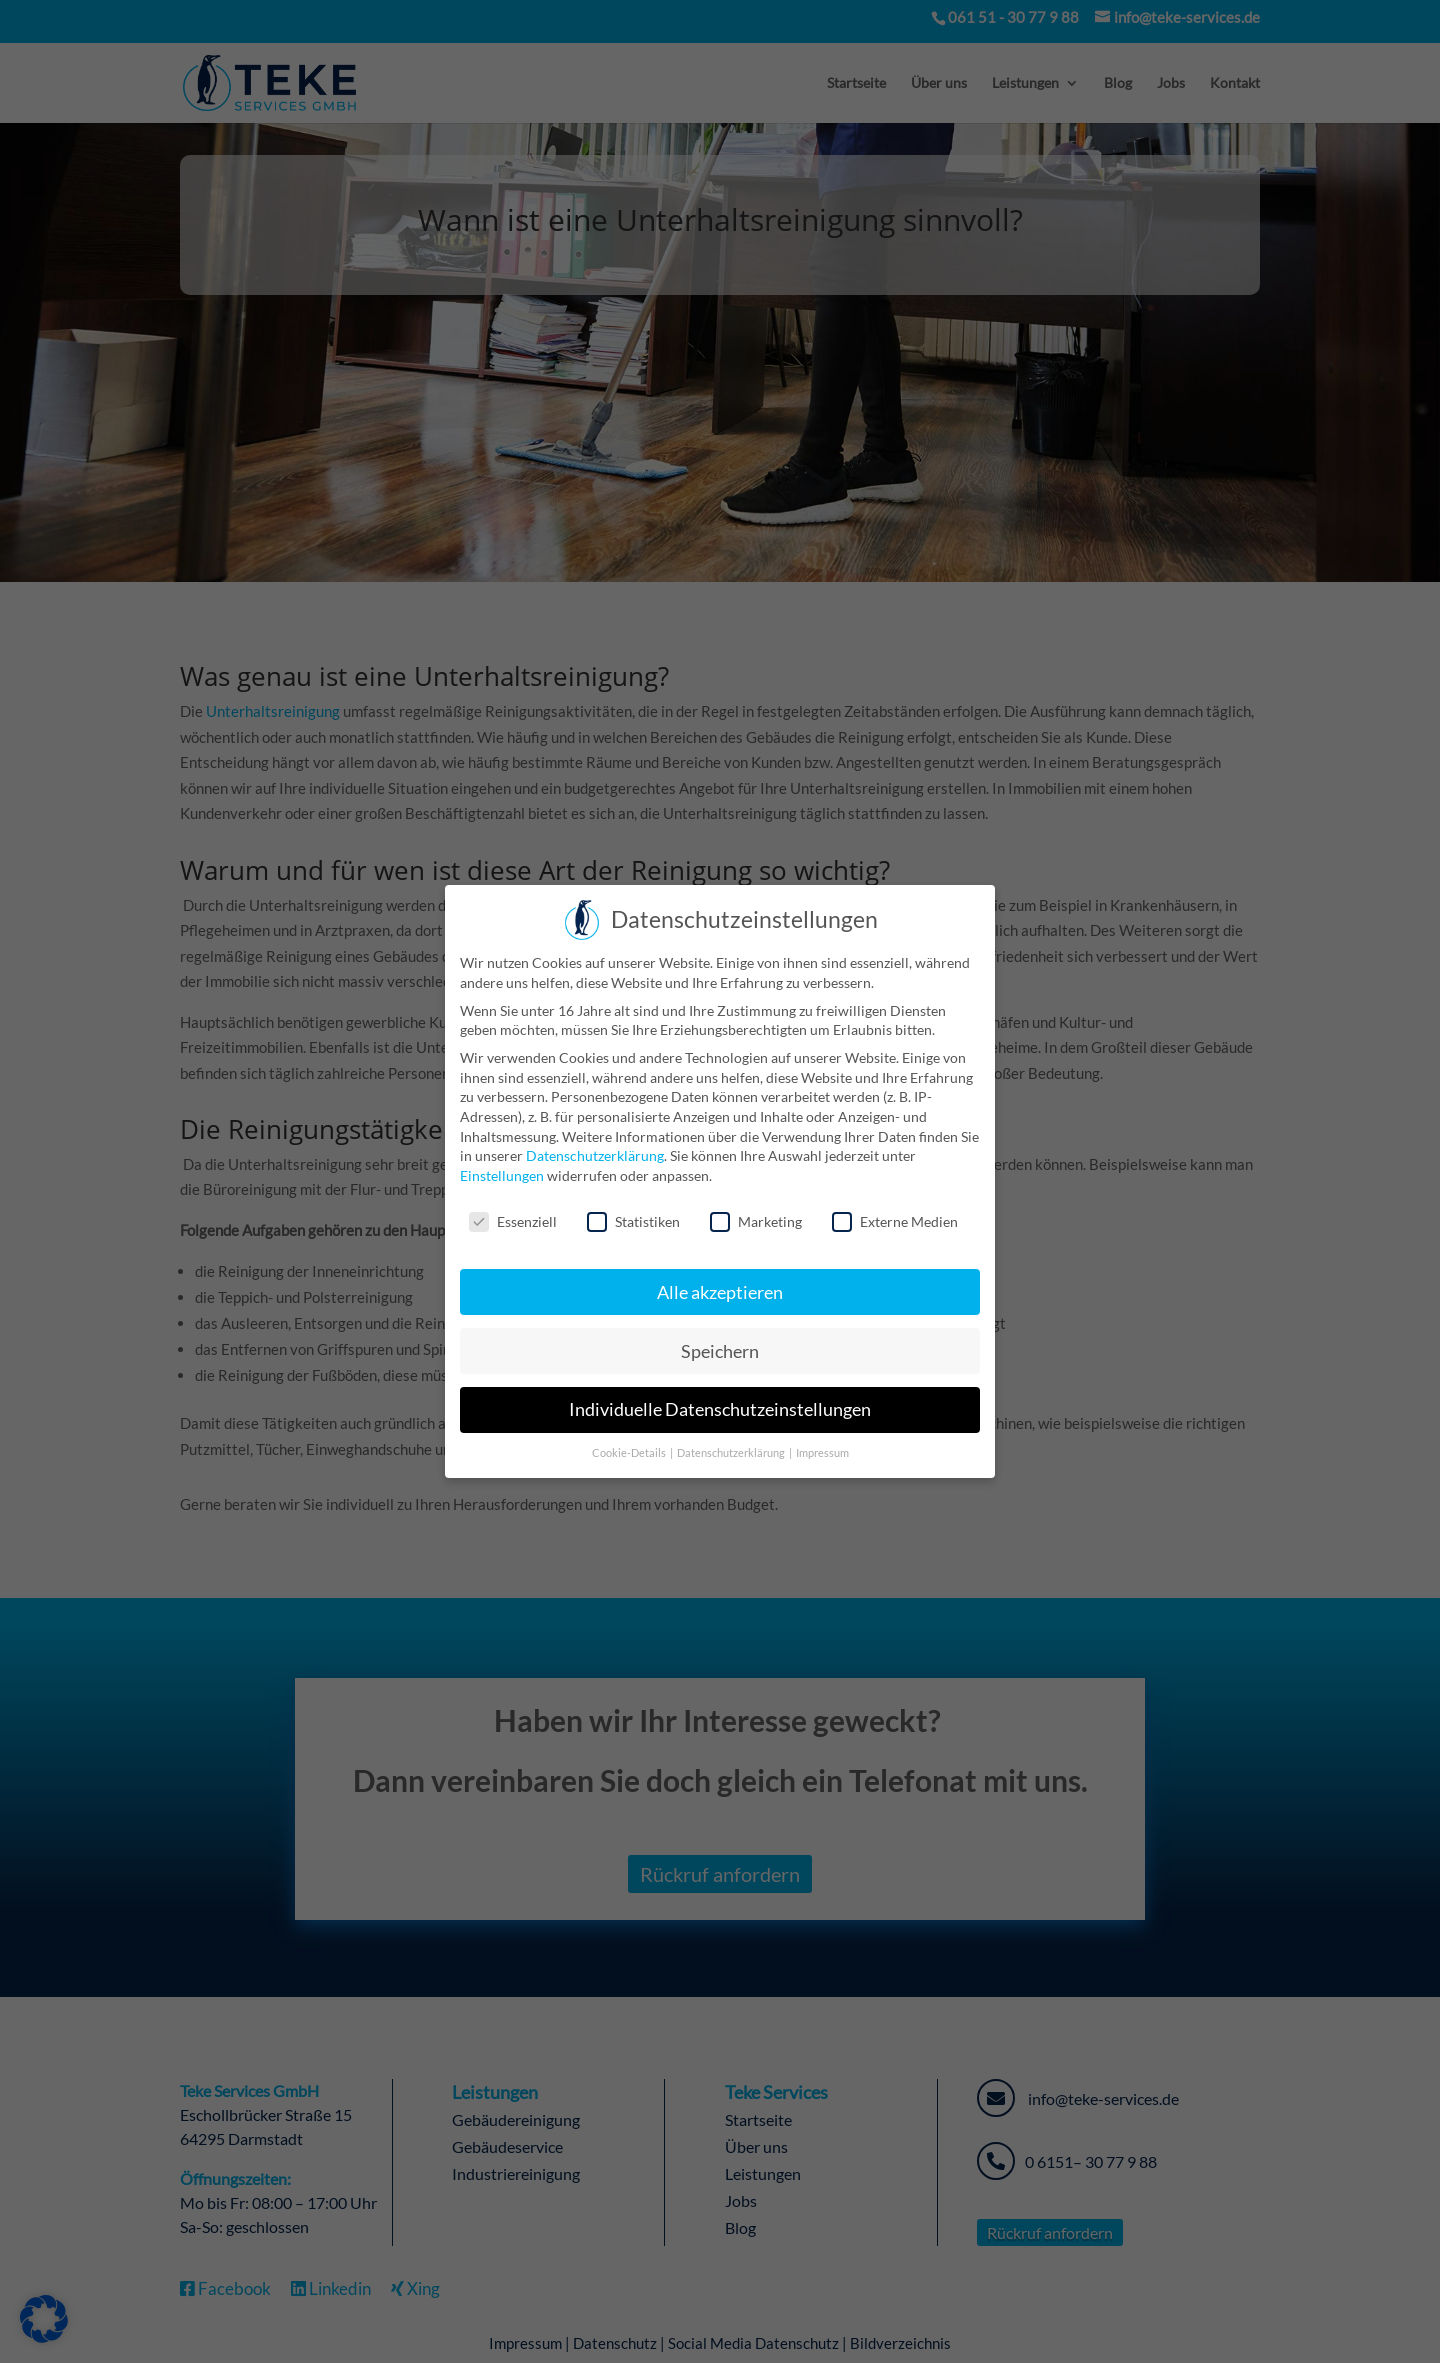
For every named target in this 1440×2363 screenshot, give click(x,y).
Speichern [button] (720, 1351)
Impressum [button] (822, 1453)
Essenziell (513, 1221)
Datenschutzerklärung (595, 1155)
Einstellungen (502, 1175)
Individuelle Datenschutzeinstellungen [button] (720, 1409)
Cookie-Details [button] (630, 1453)
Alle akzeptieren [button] (720, 1292)
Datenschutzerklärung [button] (732, 1453)
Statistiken (633, 1221)
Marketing (756, 1221)
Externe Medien (895, 1221)
